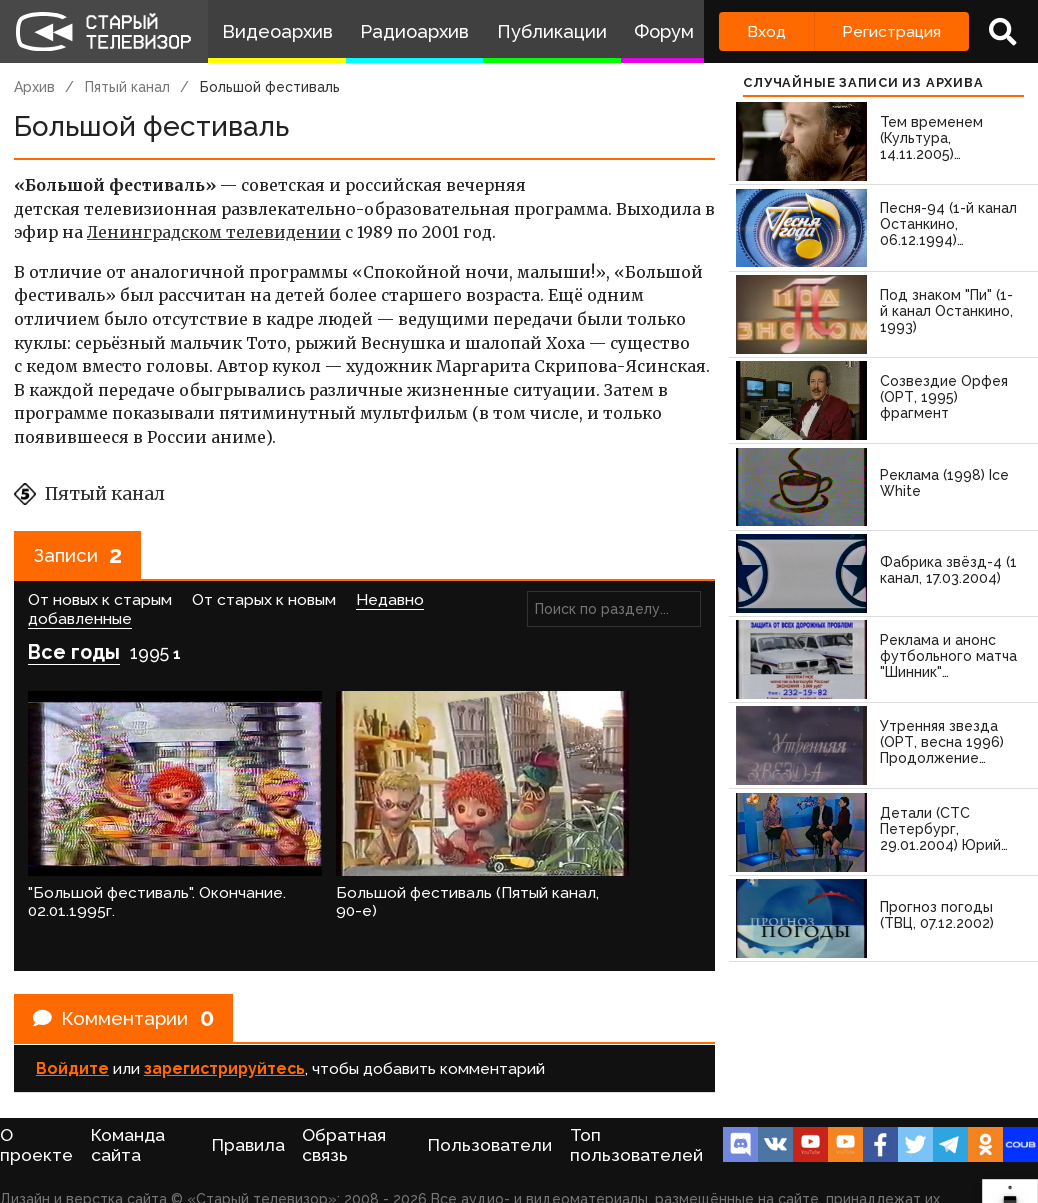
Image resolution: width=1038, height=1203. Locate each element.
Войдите (72, 1031)
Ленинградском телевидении (214, 232)
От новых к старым (100, 603)
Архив (34, 87)
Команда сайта (128, 1113)
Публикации (552, 31)
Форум (664, 31)
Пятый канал (127, 87)
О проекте (36, 1113)
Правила (248, 1113)
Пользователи (490, 1113)
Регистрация (891, 31)
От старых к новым (264, 603)
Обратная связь (344, 1113)
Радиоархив (414, 31)
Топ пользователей (636, 1113)
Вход (766, 31)
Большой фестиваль (270, 87)
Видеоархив (277, 31)
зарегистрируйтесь (224, 1031)
